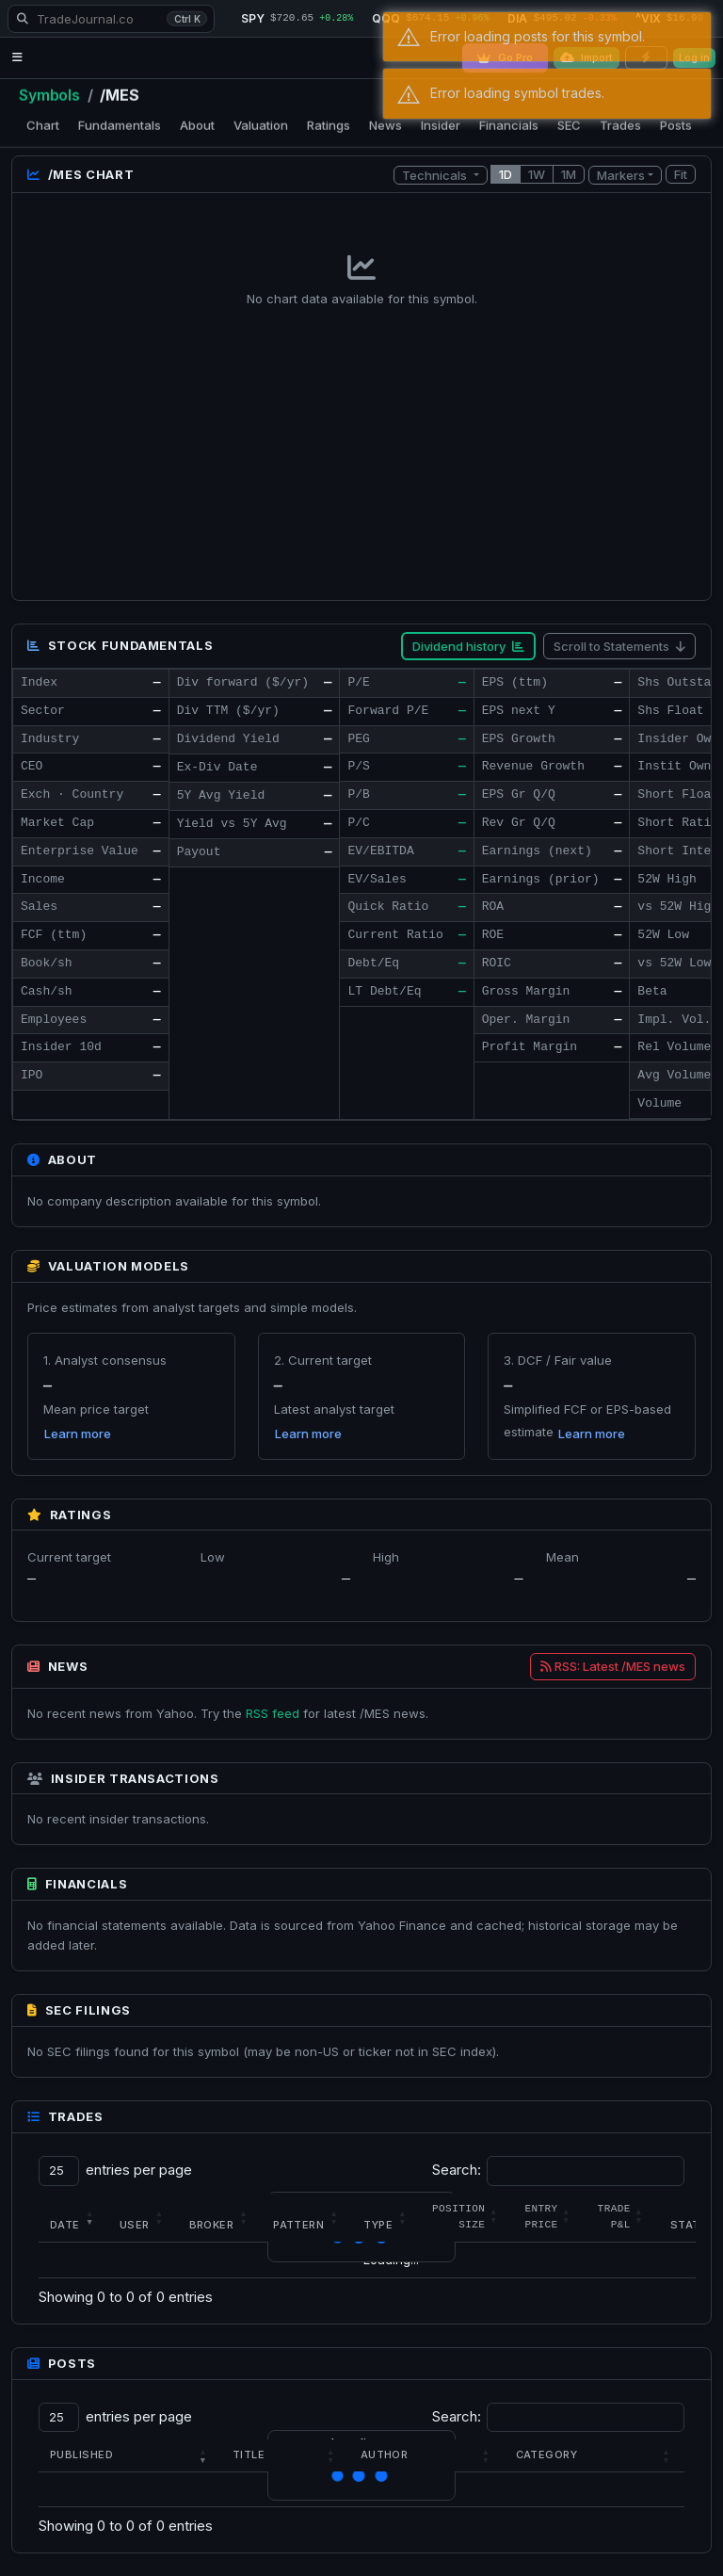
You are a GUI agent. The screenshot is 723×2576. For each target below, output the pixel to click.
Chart (42, 125)
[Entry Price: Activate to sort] (549, 2217)
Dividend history (468, 646)
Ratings (328, 125)
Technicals (436, 174)
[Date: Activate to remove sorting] (73, 2217)
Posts (676, 125)
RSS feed (272, 1712)
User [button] (135, 2224)
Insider (440, 125)
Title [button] (249, 2454)
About (197, 125)
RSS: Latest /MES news (612, 1666)
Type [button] (378, 2224)
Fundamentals (119, 125)
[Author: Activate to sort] (427, 2455)
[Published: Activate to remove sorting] (130, 2455)
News (385, 125)
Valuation (260, 125)
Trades (620, 125)
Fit (680, 174)
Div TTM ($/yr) (228, 711)
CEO (31, 766)
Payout (199, 852)
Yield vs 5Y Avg (232, 824)
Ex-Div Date (217, 767)
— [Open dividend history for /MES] (327, 681)
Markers (621, 174)
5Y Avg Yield (221, 795)
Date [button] (65, 2224)
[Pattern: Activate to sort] (307, 2217)
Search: (456, 2170)
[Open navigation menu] (17, 58)
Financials (508, 125)
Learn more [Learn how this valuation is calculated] (77, 1433)
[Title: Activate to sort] (285, 2455)
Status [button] (693, 2224)
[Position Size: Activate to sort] (467, 2217)
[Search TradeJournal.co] (111, 19)
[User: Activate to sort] (143, 2217)
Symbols (49, 95)
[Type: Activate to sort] (386, 2217)
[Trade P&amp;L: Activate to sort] (622, 2217)
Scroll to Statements (619, 646)
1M (568, 174)
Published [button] (81, 2454)
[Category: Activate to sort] (594, 2455)
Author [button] (385, 2454)
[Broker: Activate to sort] (220, 2217)
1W (536, 174)
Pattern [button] (298, 2224)
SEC (569, 125)
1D (505, 174)
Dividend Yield (228, 739)
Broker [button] (211, 2224)
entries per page (139, 2170)
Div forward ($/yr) (243, 682)
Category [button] (547, 2454)
